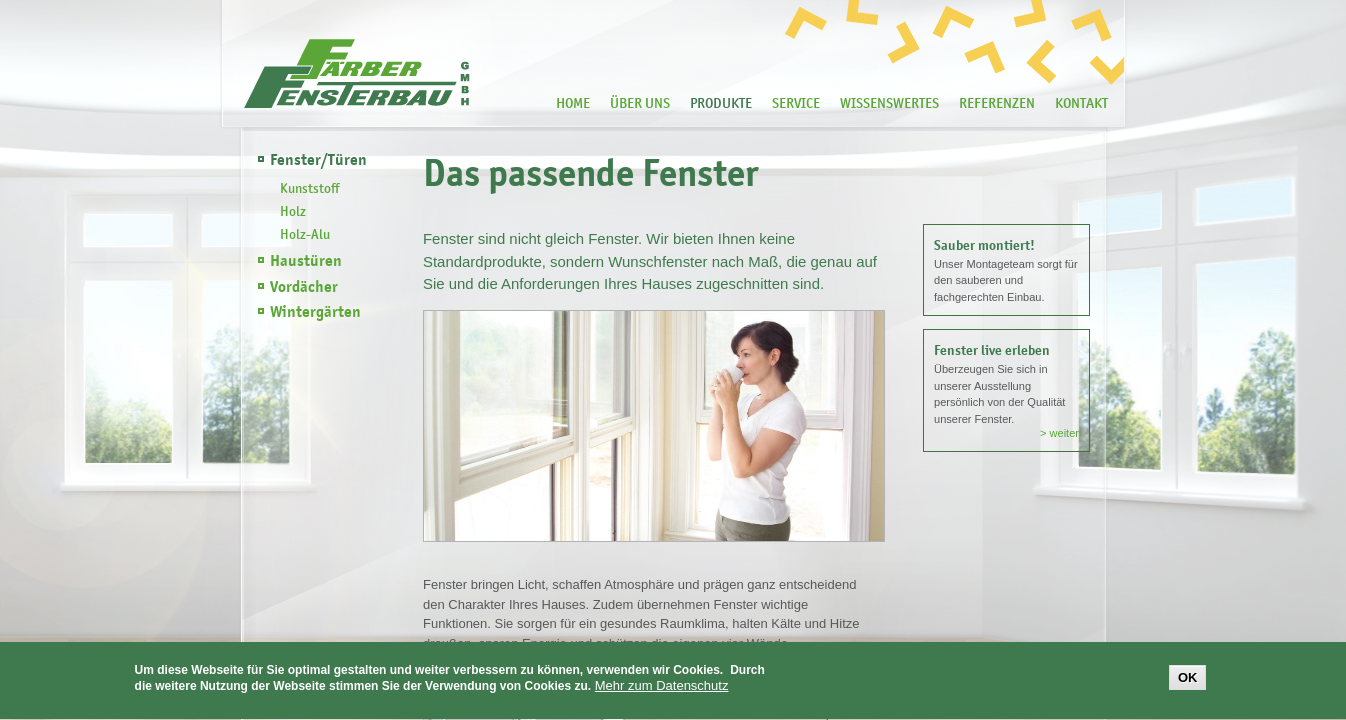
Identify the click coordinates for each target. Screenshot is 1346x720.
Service (796, 103)
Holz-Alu (305, 234)
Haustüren (306, 261)
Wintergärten (315, 312)
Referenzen (997, 103)
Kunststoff (309, 188)
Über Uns (640, 103)
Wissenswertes (889, 103)
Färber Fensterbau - (356, 74)
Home (573, 103)
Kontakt (1081, 103)
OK (1188, 678)
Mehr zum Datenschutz (662, 687)
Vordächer (304, 287)
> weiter (1059, 433)
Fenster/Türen (318, 160)
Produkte (721, 103)
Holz (293, 211)
